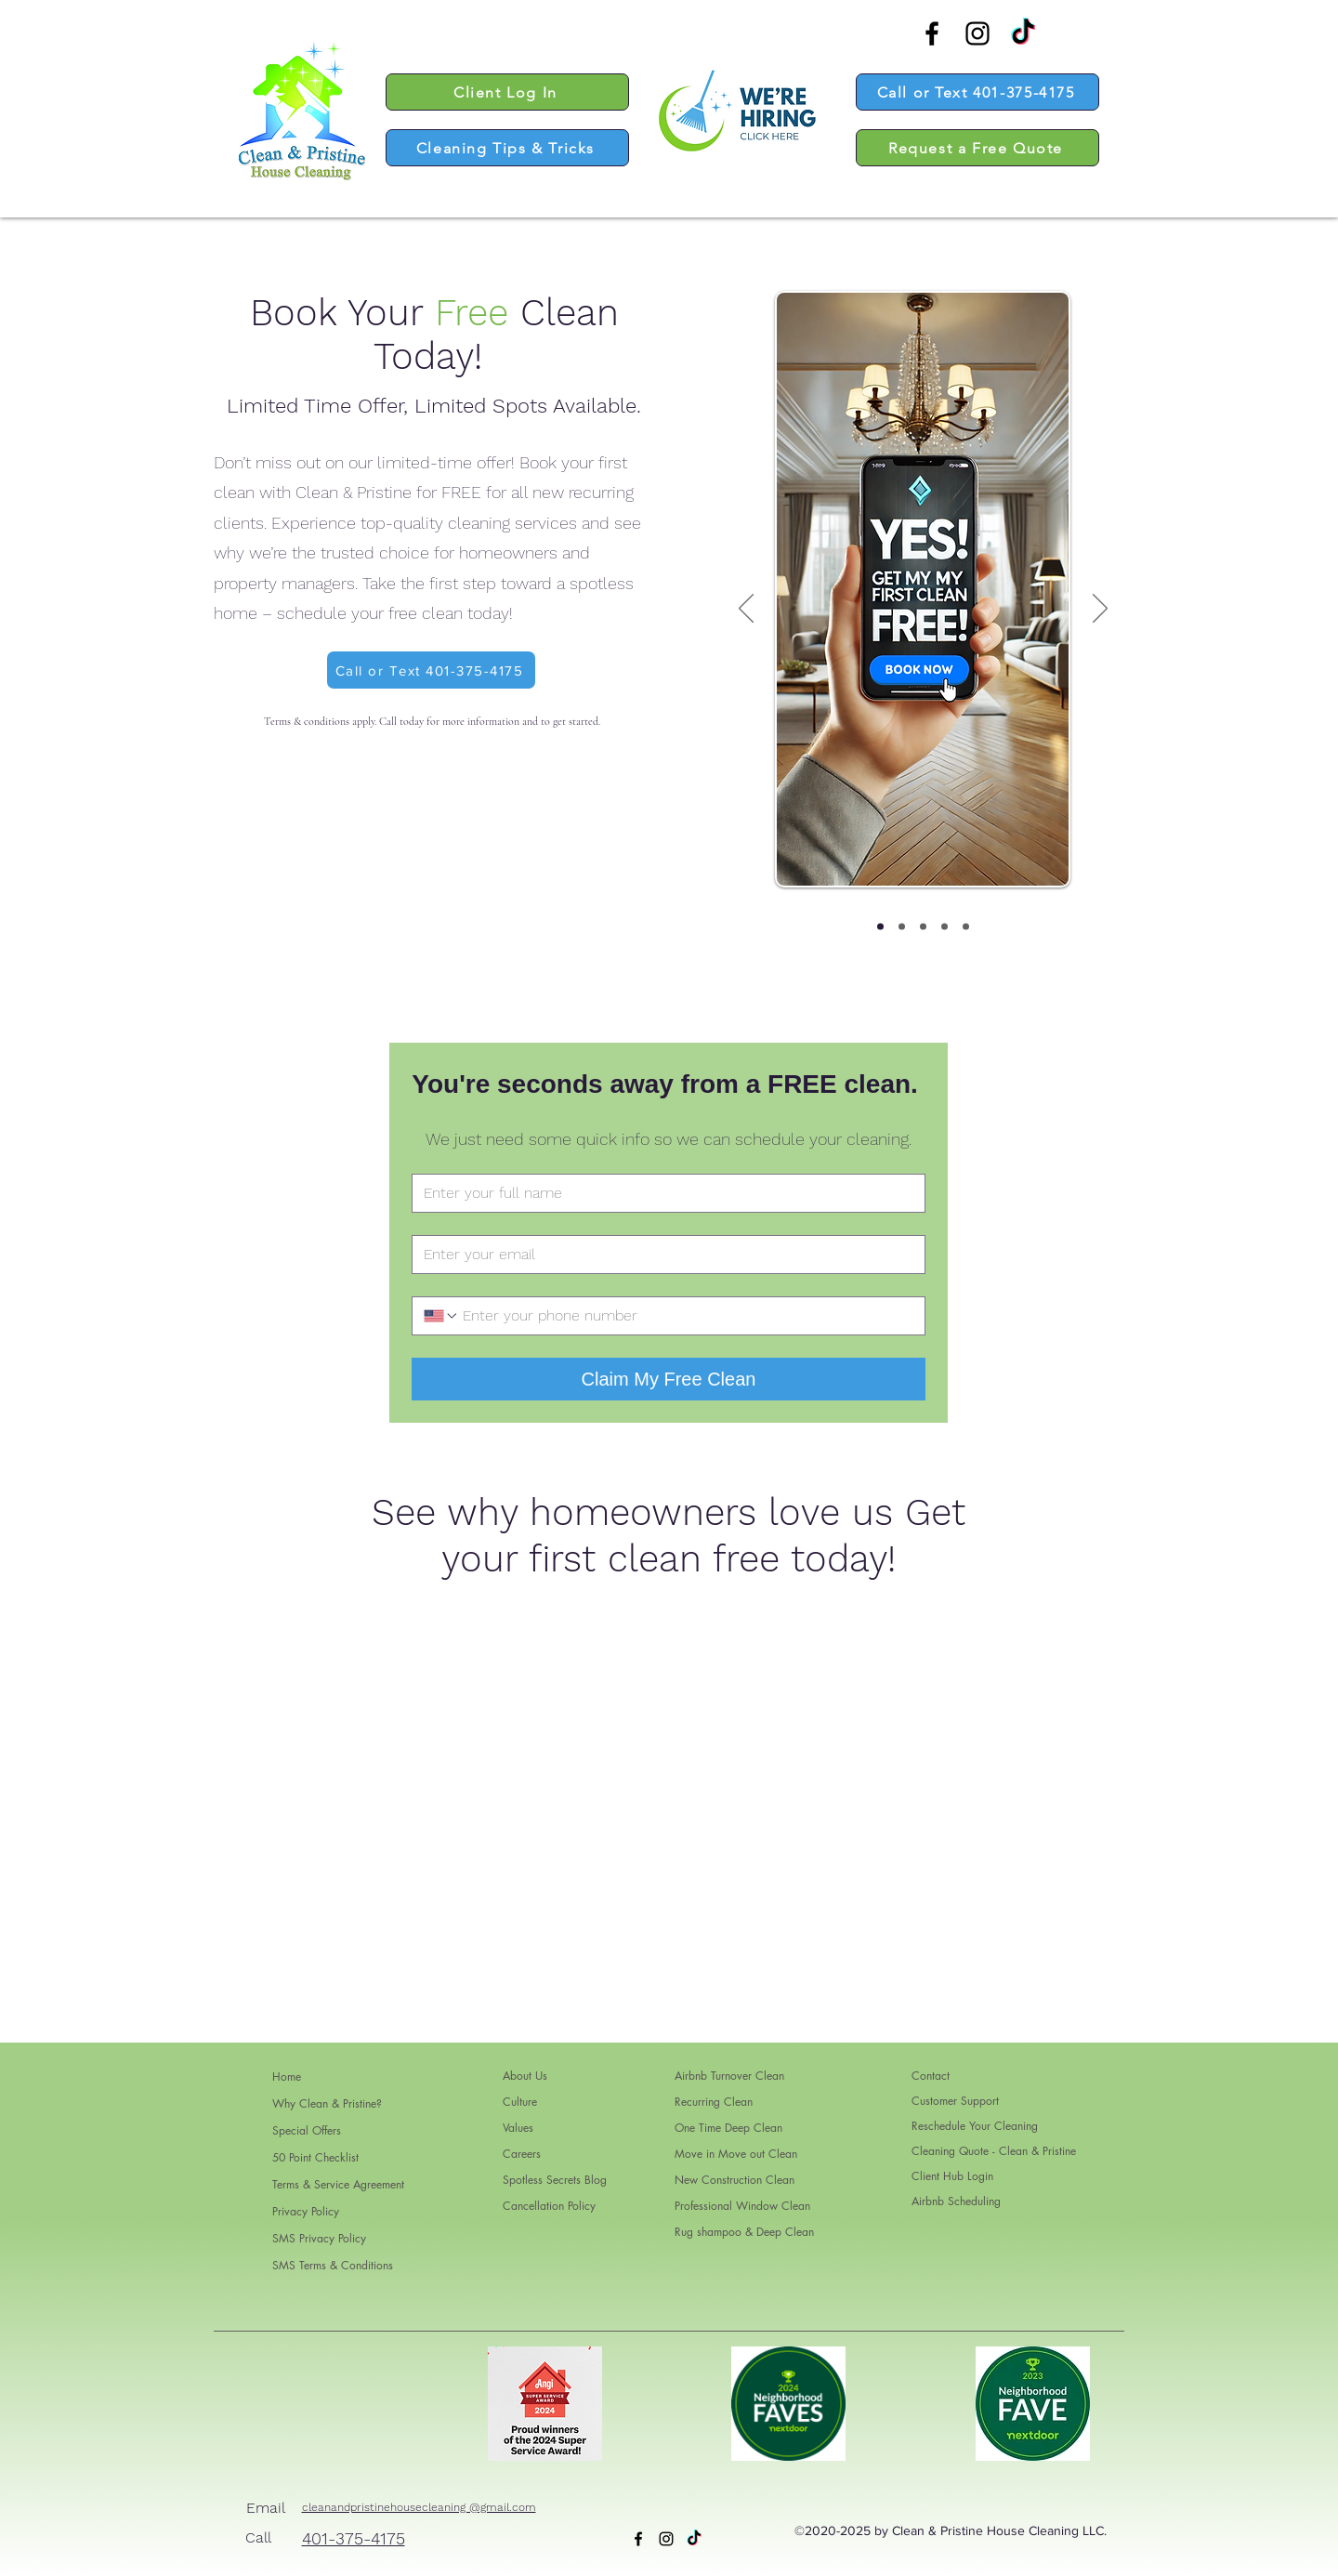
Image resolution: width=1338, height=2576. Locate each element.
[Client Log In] (507, 92)
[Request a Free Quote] (977, 147)
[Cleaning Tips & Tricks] (507, 147)
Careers (522, 2154)
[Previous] (746, 609)
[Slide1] (880, 927)
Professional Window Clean (742, 2206)
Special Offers (306, 2130)
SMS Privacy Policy (319, 2238)
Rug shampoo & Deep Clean (744, 2232)
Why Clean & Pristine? (327, 2103)
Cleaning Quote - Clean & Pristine (994, 2151)
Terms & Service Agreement (338, 2184)
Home (286, 2076)
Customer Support (955, 2101)
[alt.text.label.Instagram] (977, 33)
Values (518, 2128)
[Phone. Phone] (686, 1315)
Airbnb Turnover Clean (729, 2075)
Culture (520, 2101)
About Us (525, 2075)
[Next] (1100, 609)
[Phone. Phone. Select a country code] (441, 1315)
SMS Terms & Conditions (332, 2265)
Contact (931, 2075)
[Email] (663, 1254)
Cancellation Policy (545, 2206)
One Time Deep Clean (728, 2128)
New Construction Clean (734, 2180)
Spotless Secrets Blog (545, 2180)
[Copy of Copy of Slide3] (944, 927)
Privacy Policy (305, 2211)
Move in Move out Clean (736, 2154)
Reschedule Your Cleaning (975, 2126)
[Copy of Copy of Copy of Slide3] (966, 927)
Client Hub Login (952, 2176)
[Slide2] (902, 927)
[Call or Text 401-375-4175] (977, 92)
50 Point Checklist (315, 2157)
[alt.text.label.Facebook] (932, 33)
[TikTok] (1023, 33)
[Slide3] (923, 927)
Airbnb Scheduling (956, 2201)
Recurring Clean (714, 2101)
